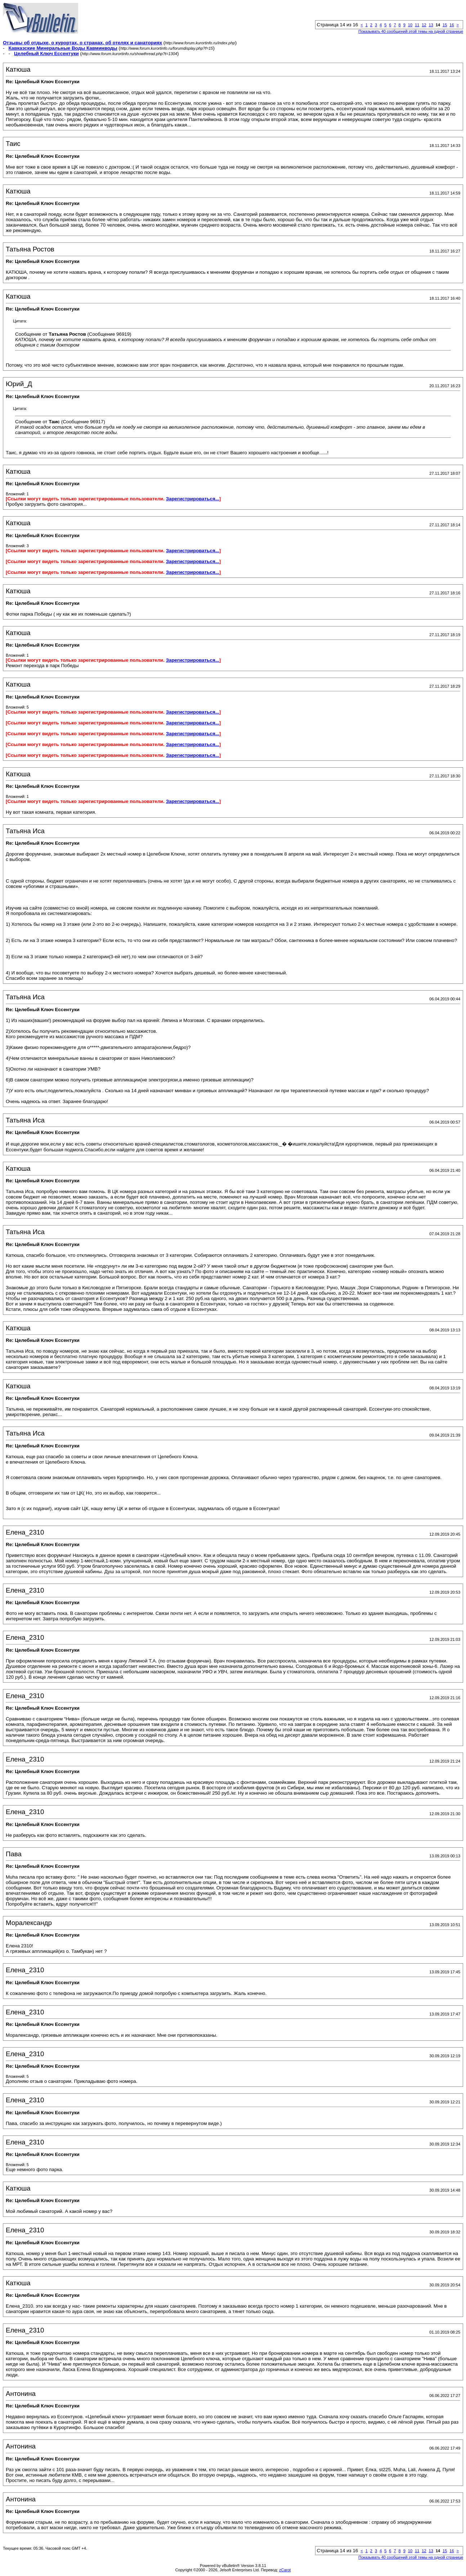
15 (445, 25)
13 (431, 25)
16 (451, 25)
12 (424, 25)
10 (410, 25)
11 (417, 25)
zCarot (285, 2570)
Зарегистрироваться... (192, 498)
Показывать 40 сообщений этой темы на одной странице (410, 31)
